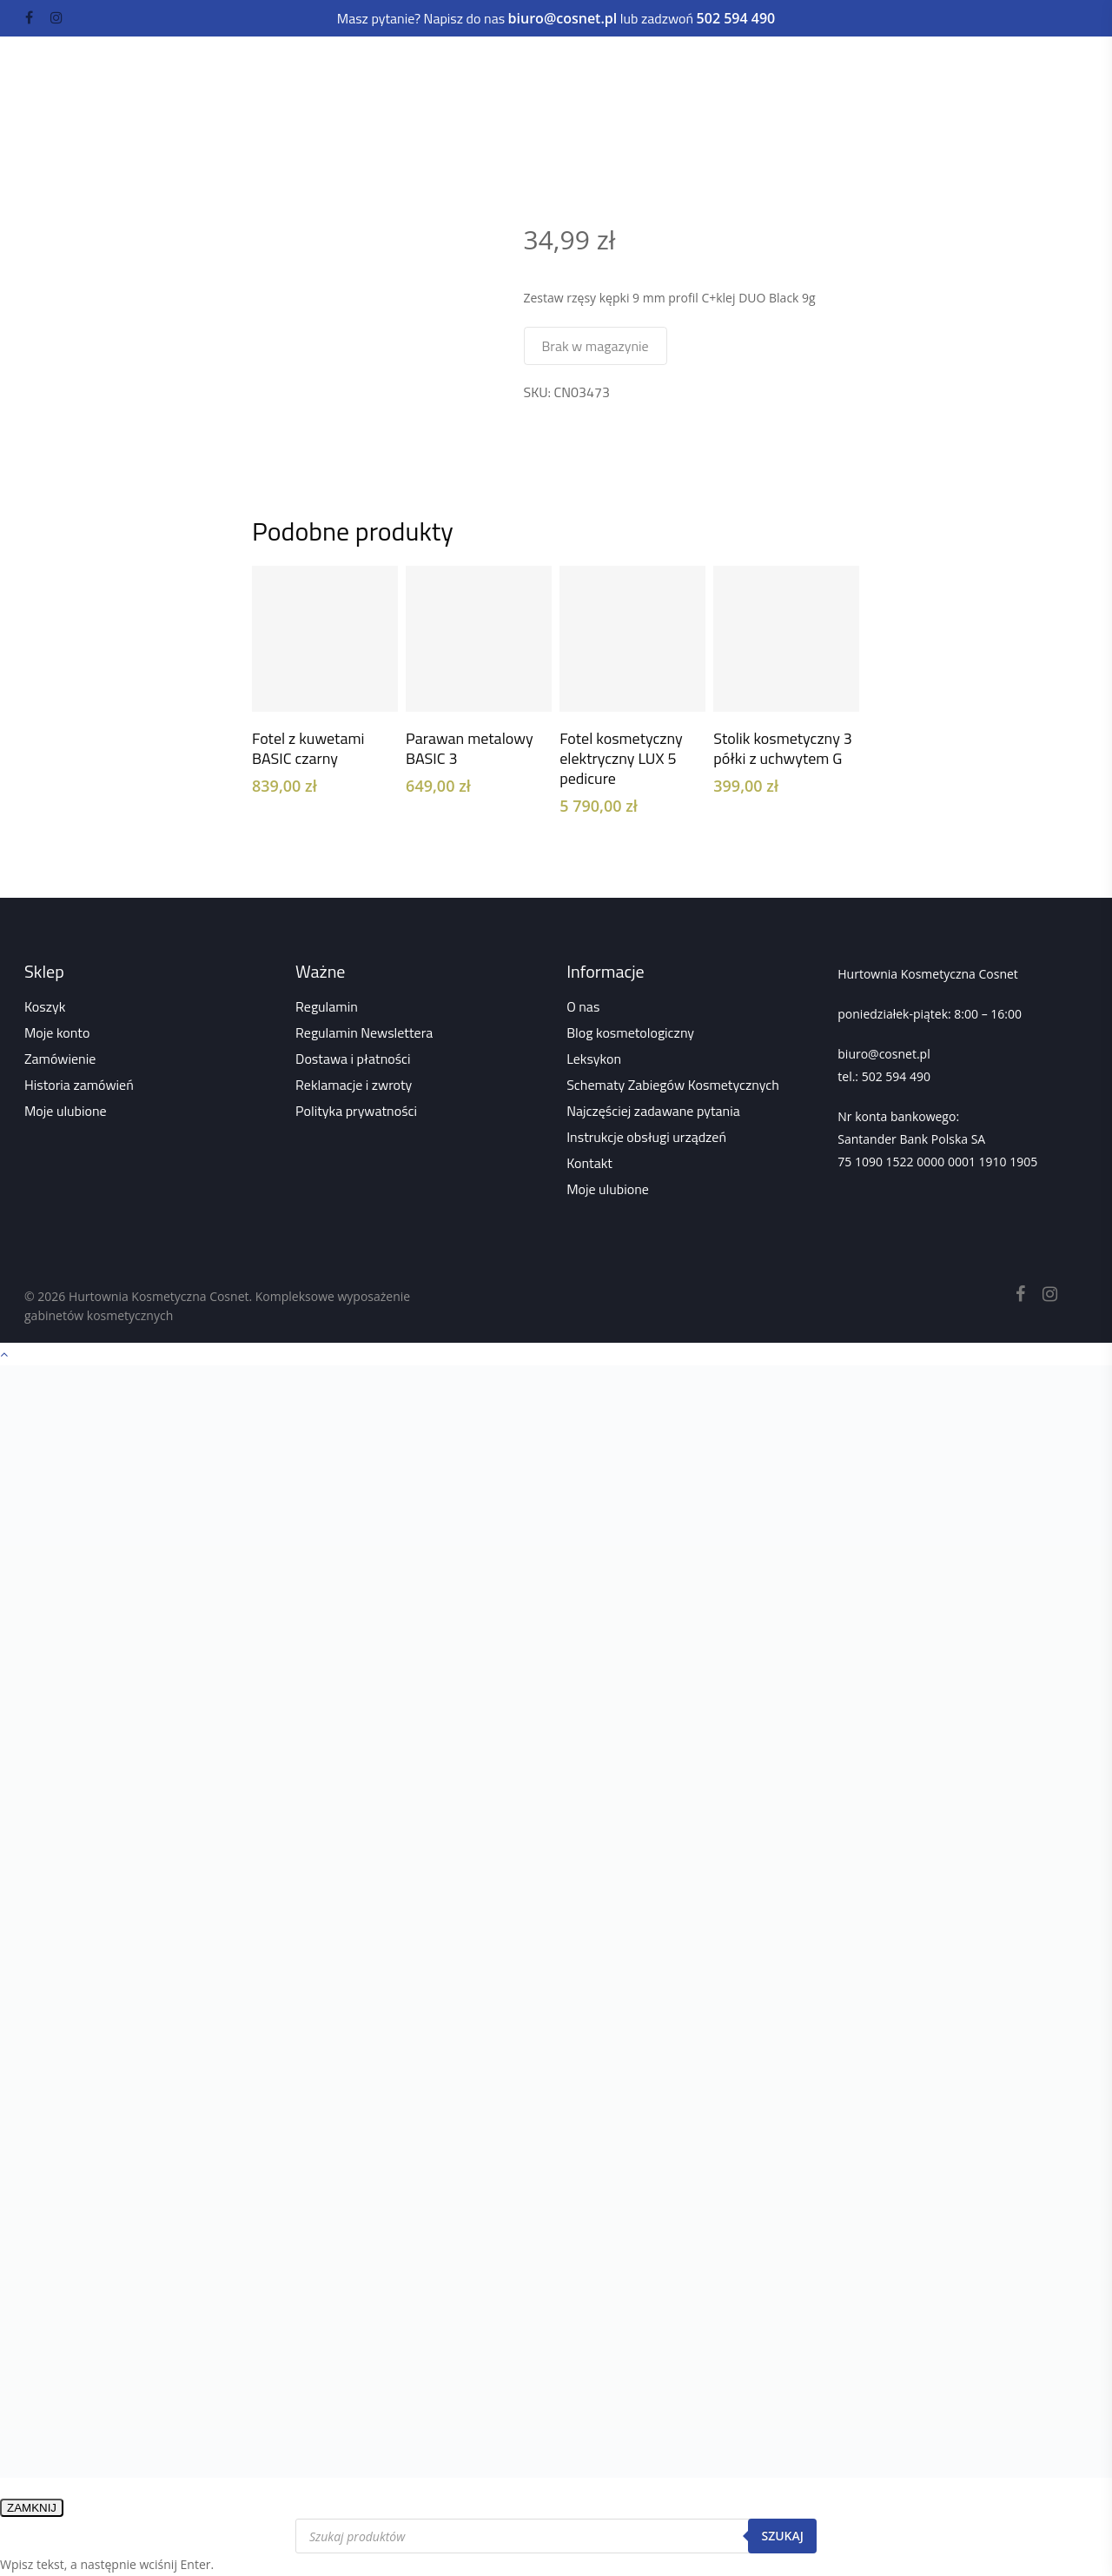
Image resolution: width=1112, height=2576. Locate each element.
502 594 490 (896, 1076)
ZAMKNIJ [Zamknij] (31, 2507)
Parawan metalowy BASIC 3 (469, 748)
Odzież (354, 101)
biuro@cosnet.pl (883, 1054)
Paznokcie (497, 66)
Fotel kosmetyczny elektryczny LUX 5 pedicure (621, 758)
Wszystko (425, 125)
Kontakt (589, 1162)
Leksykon (593, 1058)
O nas (582, 1006)
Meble (413, 66)
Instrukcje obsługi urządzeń (646, 1136)
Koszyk (44, 1006)
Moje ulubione (65, 1110)
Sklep (364, 125)
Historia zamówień (79, 1084)
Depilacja (701, 66)
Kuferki (296, 101)
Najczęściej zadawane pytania (653, 1110)
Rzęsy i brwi (600, 66)
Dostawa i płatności (353, 1058)
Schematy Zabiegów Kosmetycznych (672, 1084)
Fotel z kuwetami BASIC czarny (308, 748)
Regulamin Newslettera (364, 1032)
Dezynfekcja (803, 66)
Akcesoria (218, 101)
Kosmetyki (221, 66)
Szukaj (782, 2535)
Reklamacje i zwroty (353, 1084)
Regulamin (326, 1006)
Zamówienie (60, 1058)
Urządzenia (325, 66)
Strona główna (289, 125)
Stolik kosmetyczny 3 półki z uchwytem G (782, 748)
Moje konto (56, 1032)
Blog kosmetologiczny (630, 1032)
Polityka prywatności (356, 1110)
